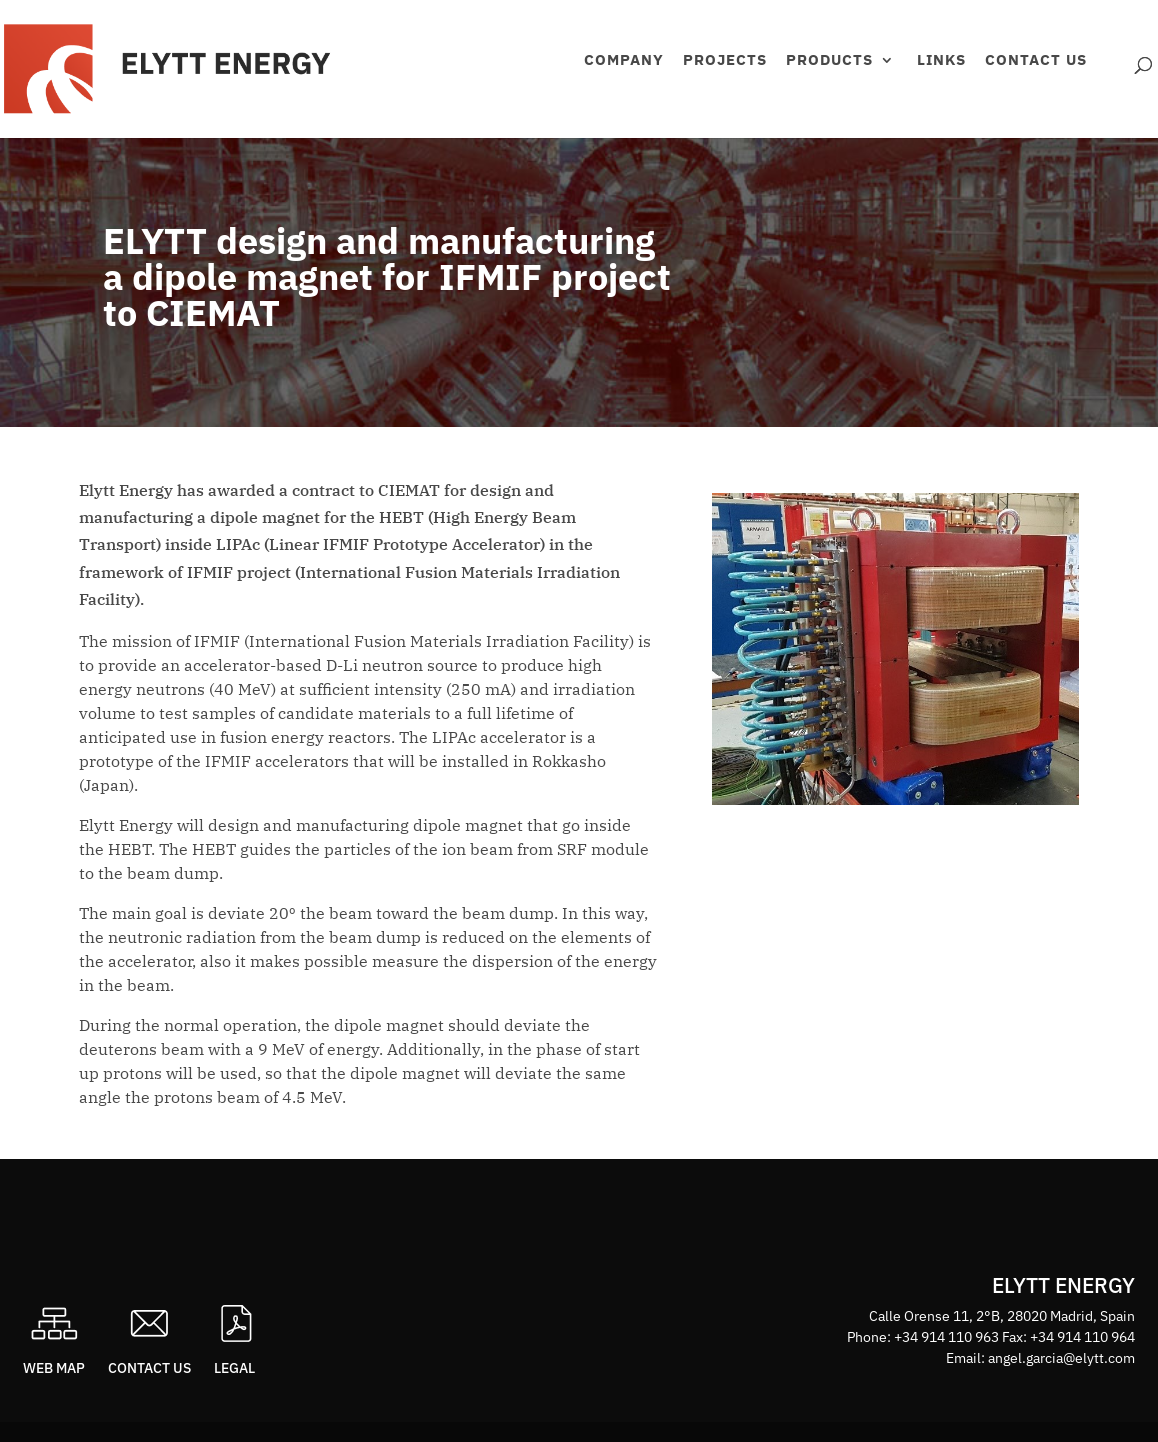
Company (624, 61)
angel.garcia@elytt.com (1061, 1358)
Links (941, 61)
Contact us (1036, 61)
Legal (234, 1368)
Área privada (1112, 85)
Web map (54, 1368)
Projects (725, 61)
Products (829, 61)
